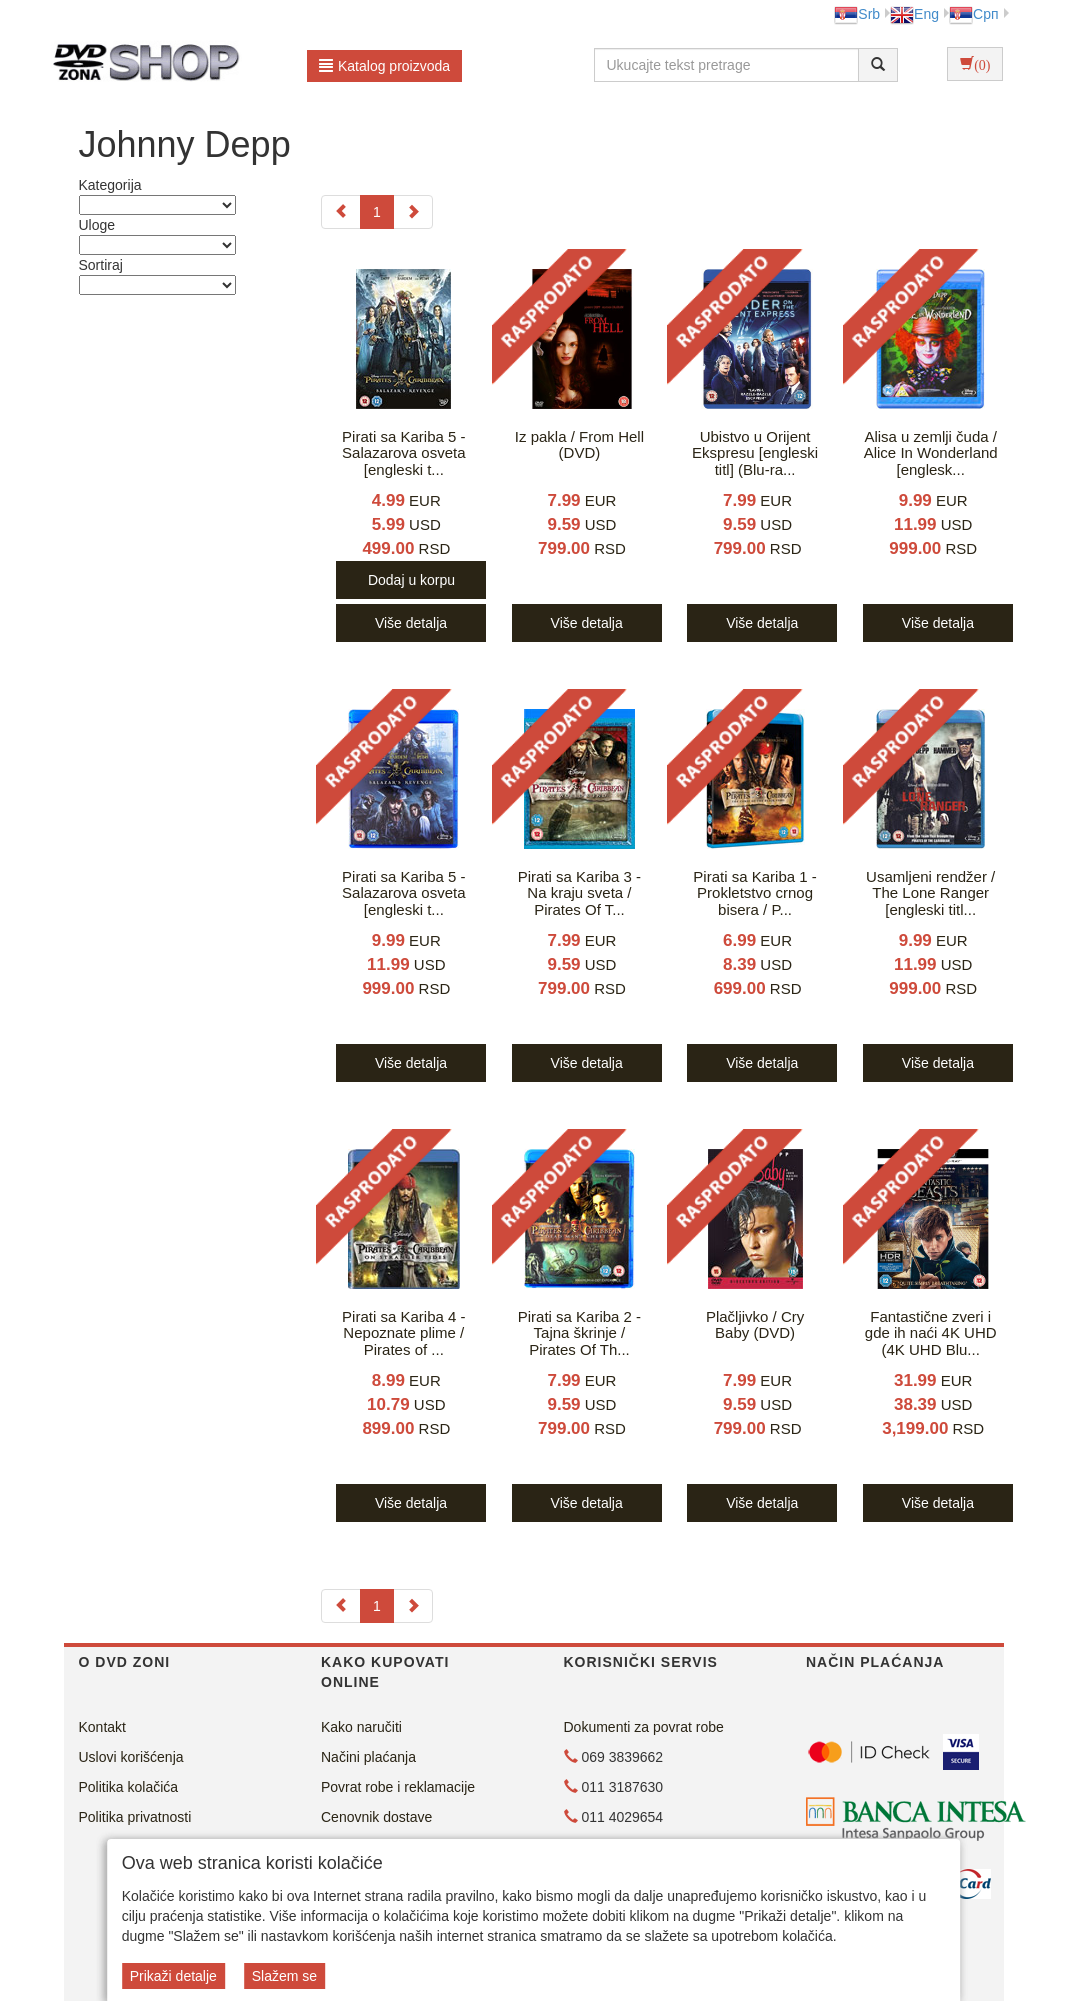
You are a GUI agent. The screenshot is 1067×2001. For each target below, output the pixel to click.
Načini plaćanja (368, 1757)
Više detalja (411, 623)
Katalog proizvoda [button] (384, 66)
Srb (857, 14)
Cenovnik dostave (376, 1817)
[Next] (413, 212)
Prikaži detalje (173, 1976)
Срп (973, 14)
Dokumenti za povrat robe (644, 1727)
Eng (914, 14)
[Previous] (341, 212)
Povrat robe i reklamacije (398, 1787)
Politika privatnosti (135, 1817)
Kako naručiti (361, 1727)
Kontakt (102, 1727)
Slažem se (284, 1976)
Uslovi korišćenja (131, 1757)
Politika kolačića (129, 1787)
